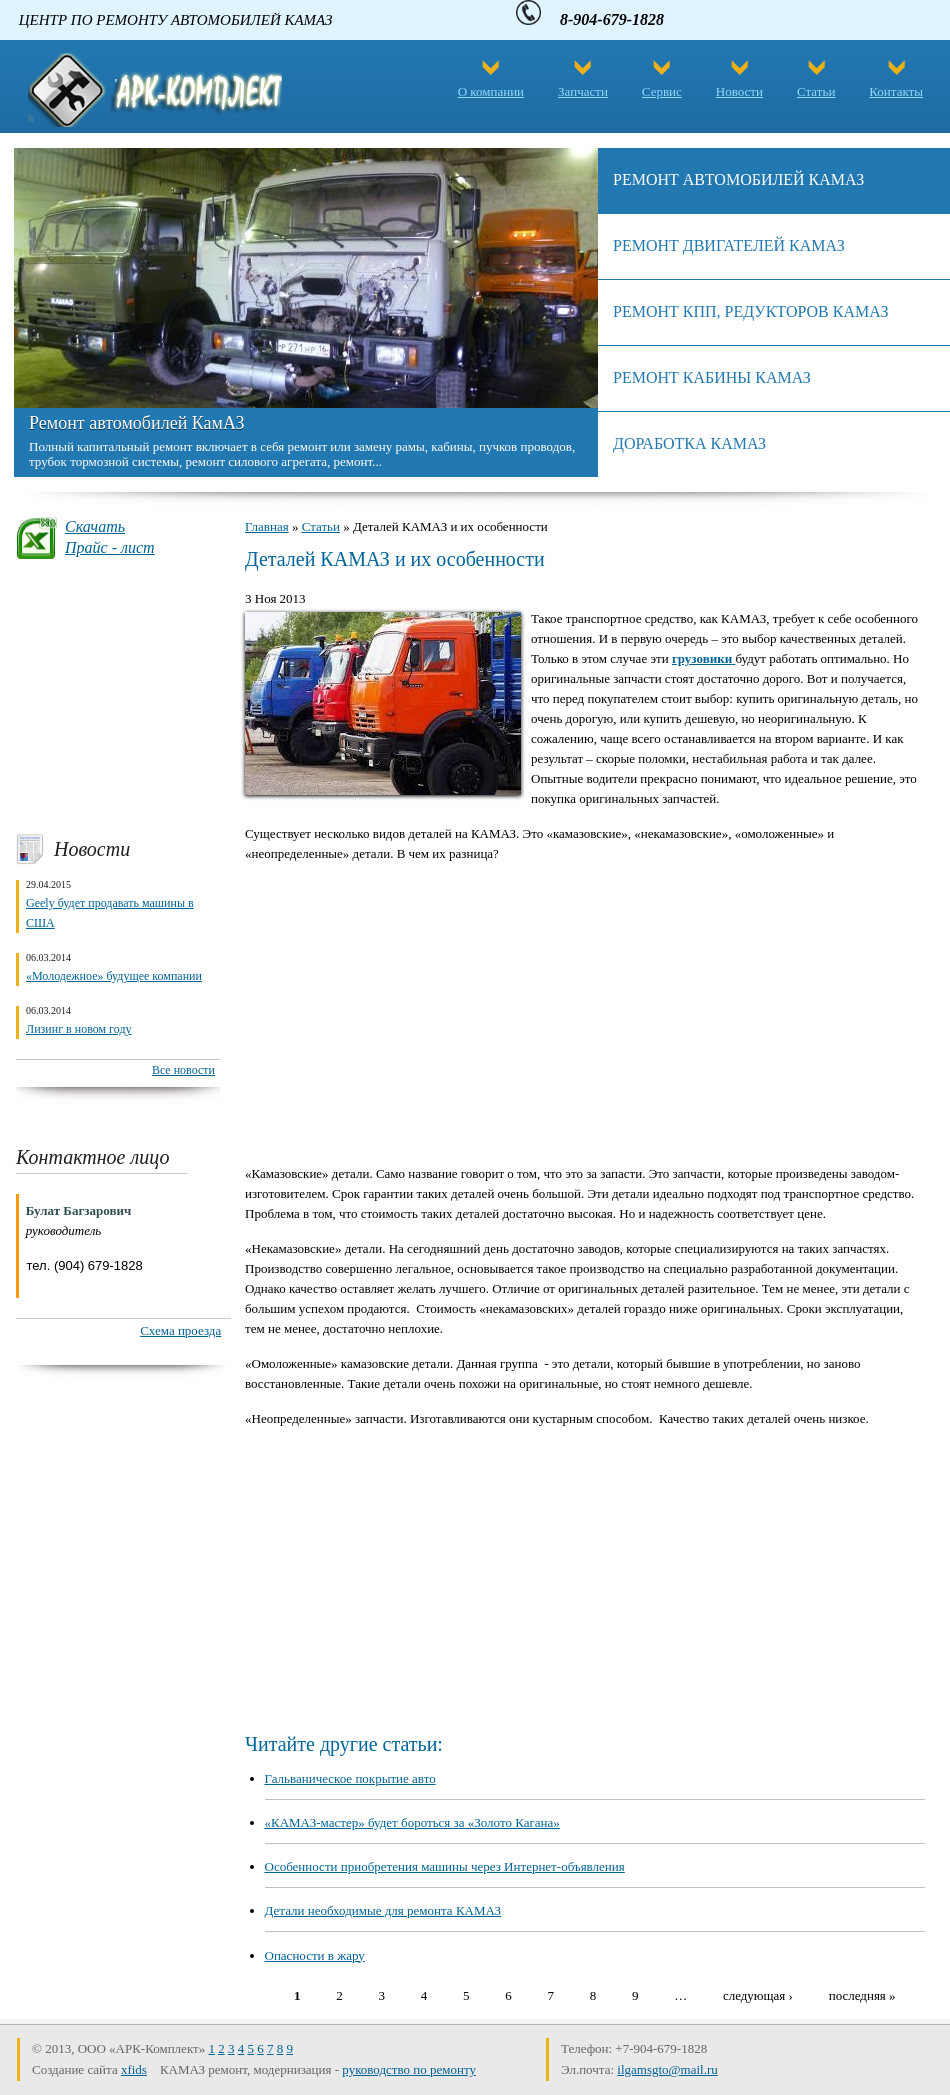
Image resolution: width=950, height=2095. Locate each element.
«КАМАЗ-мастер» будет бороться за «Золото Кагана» (412, 1822)
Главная (267, 526)
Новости (739, 91)
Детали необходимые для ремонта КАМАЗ (383, 1910)
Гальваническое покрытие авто (350, 1778)
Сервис (662, 91)
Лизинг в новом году (79, 1029)
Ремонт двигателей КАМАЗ (729, 245)
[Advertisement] (118, 696)
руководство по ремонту (409, 2069)
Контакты (896, 91)
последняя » (862, 1994)
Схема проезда (180, 1330)
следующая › (758, 1994)
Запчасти (583, 91)
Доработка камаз (689, 443)
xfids (134, 2069)
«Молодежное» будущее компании (114, 976)
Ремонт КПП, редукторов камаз (750, 311)
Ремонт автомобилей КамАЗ (136, 423)
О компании (491, 91)
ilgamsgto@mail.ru (667, 2069)
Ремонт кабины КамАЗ (712, 377)
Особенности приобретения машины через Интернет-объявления (445, 1866)
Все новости (183, 1070)
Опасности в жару (315, 1955)
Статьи (816, 91)
